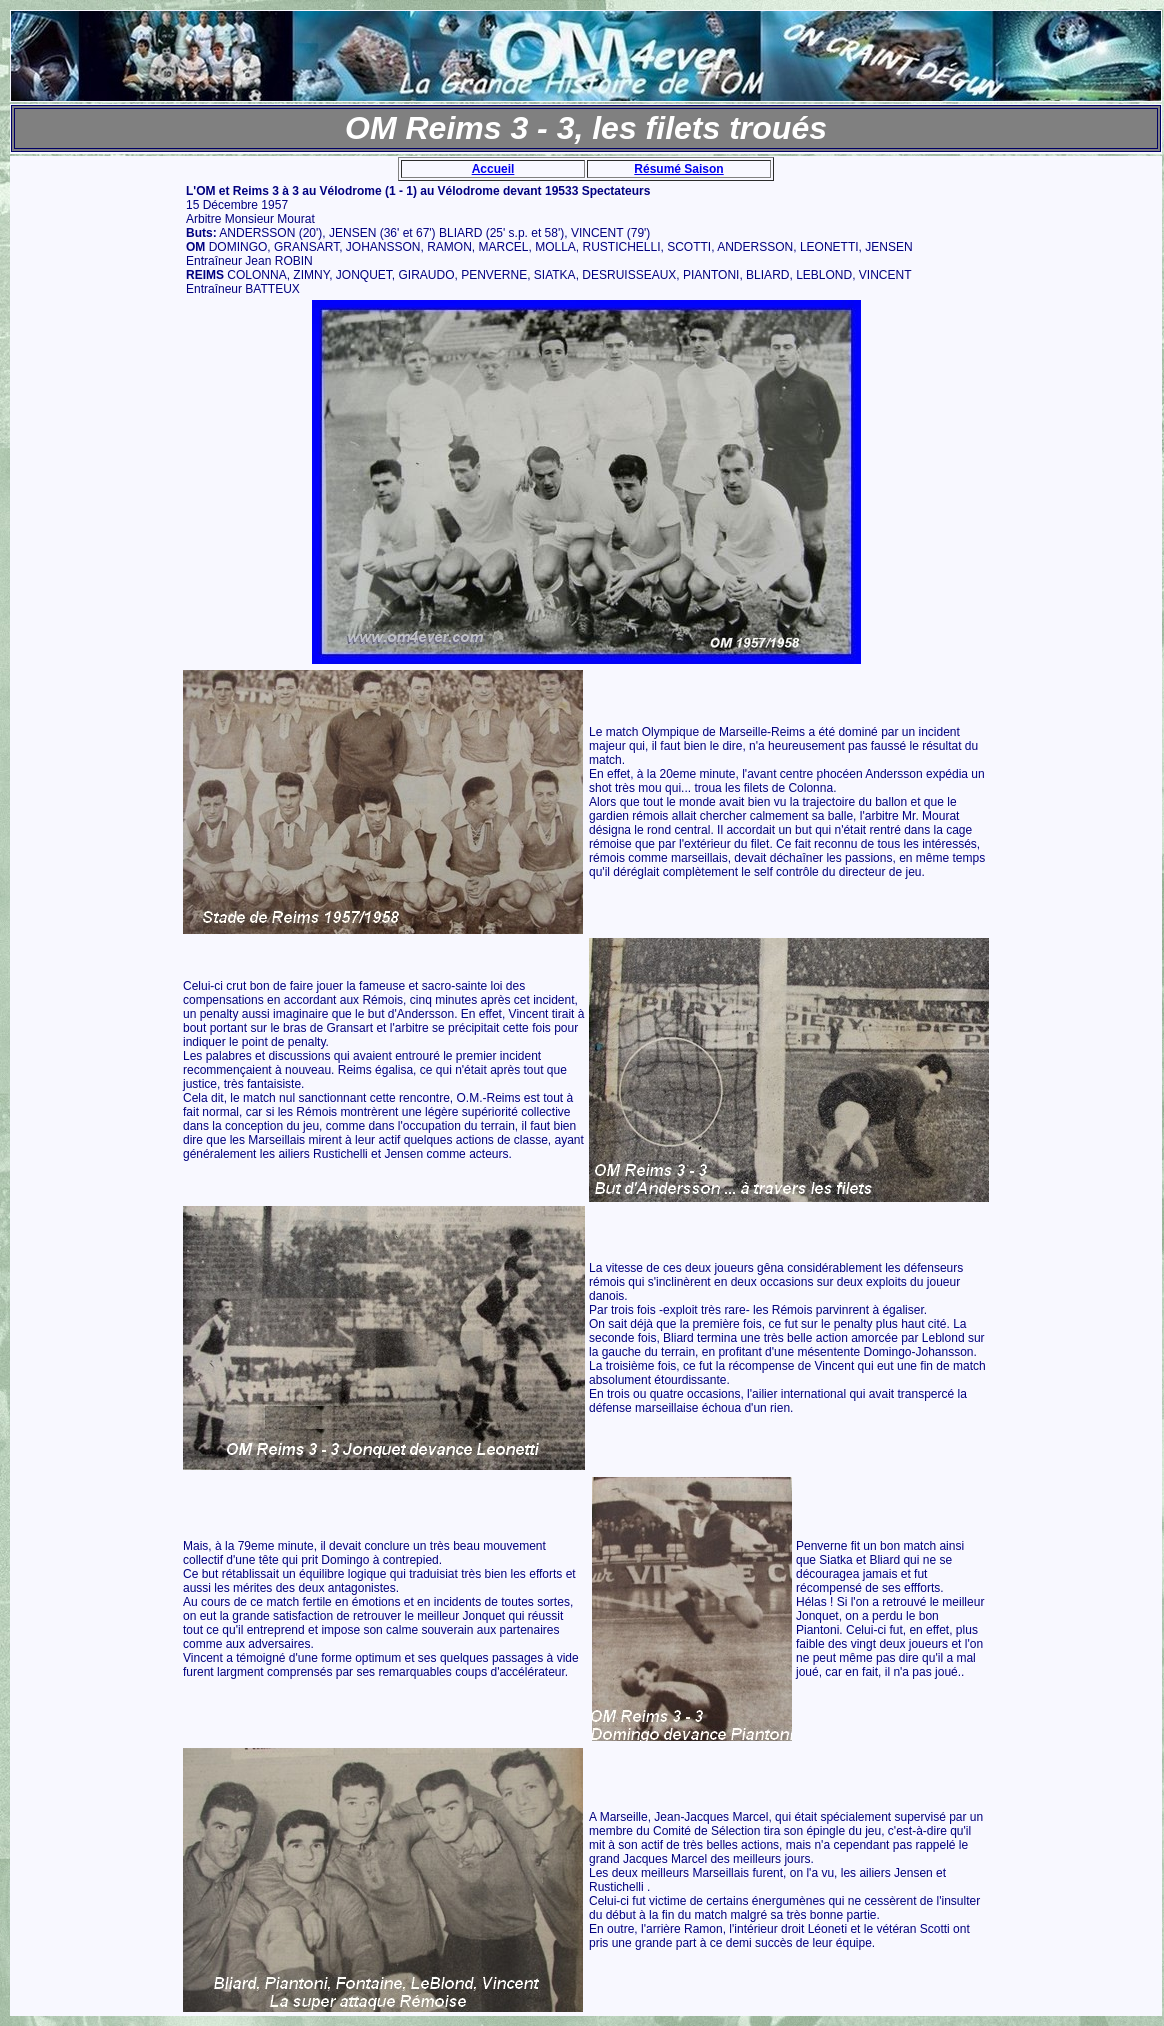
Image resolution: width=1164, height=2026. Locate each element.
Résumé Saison (678, 169)
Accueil (493, 169)
